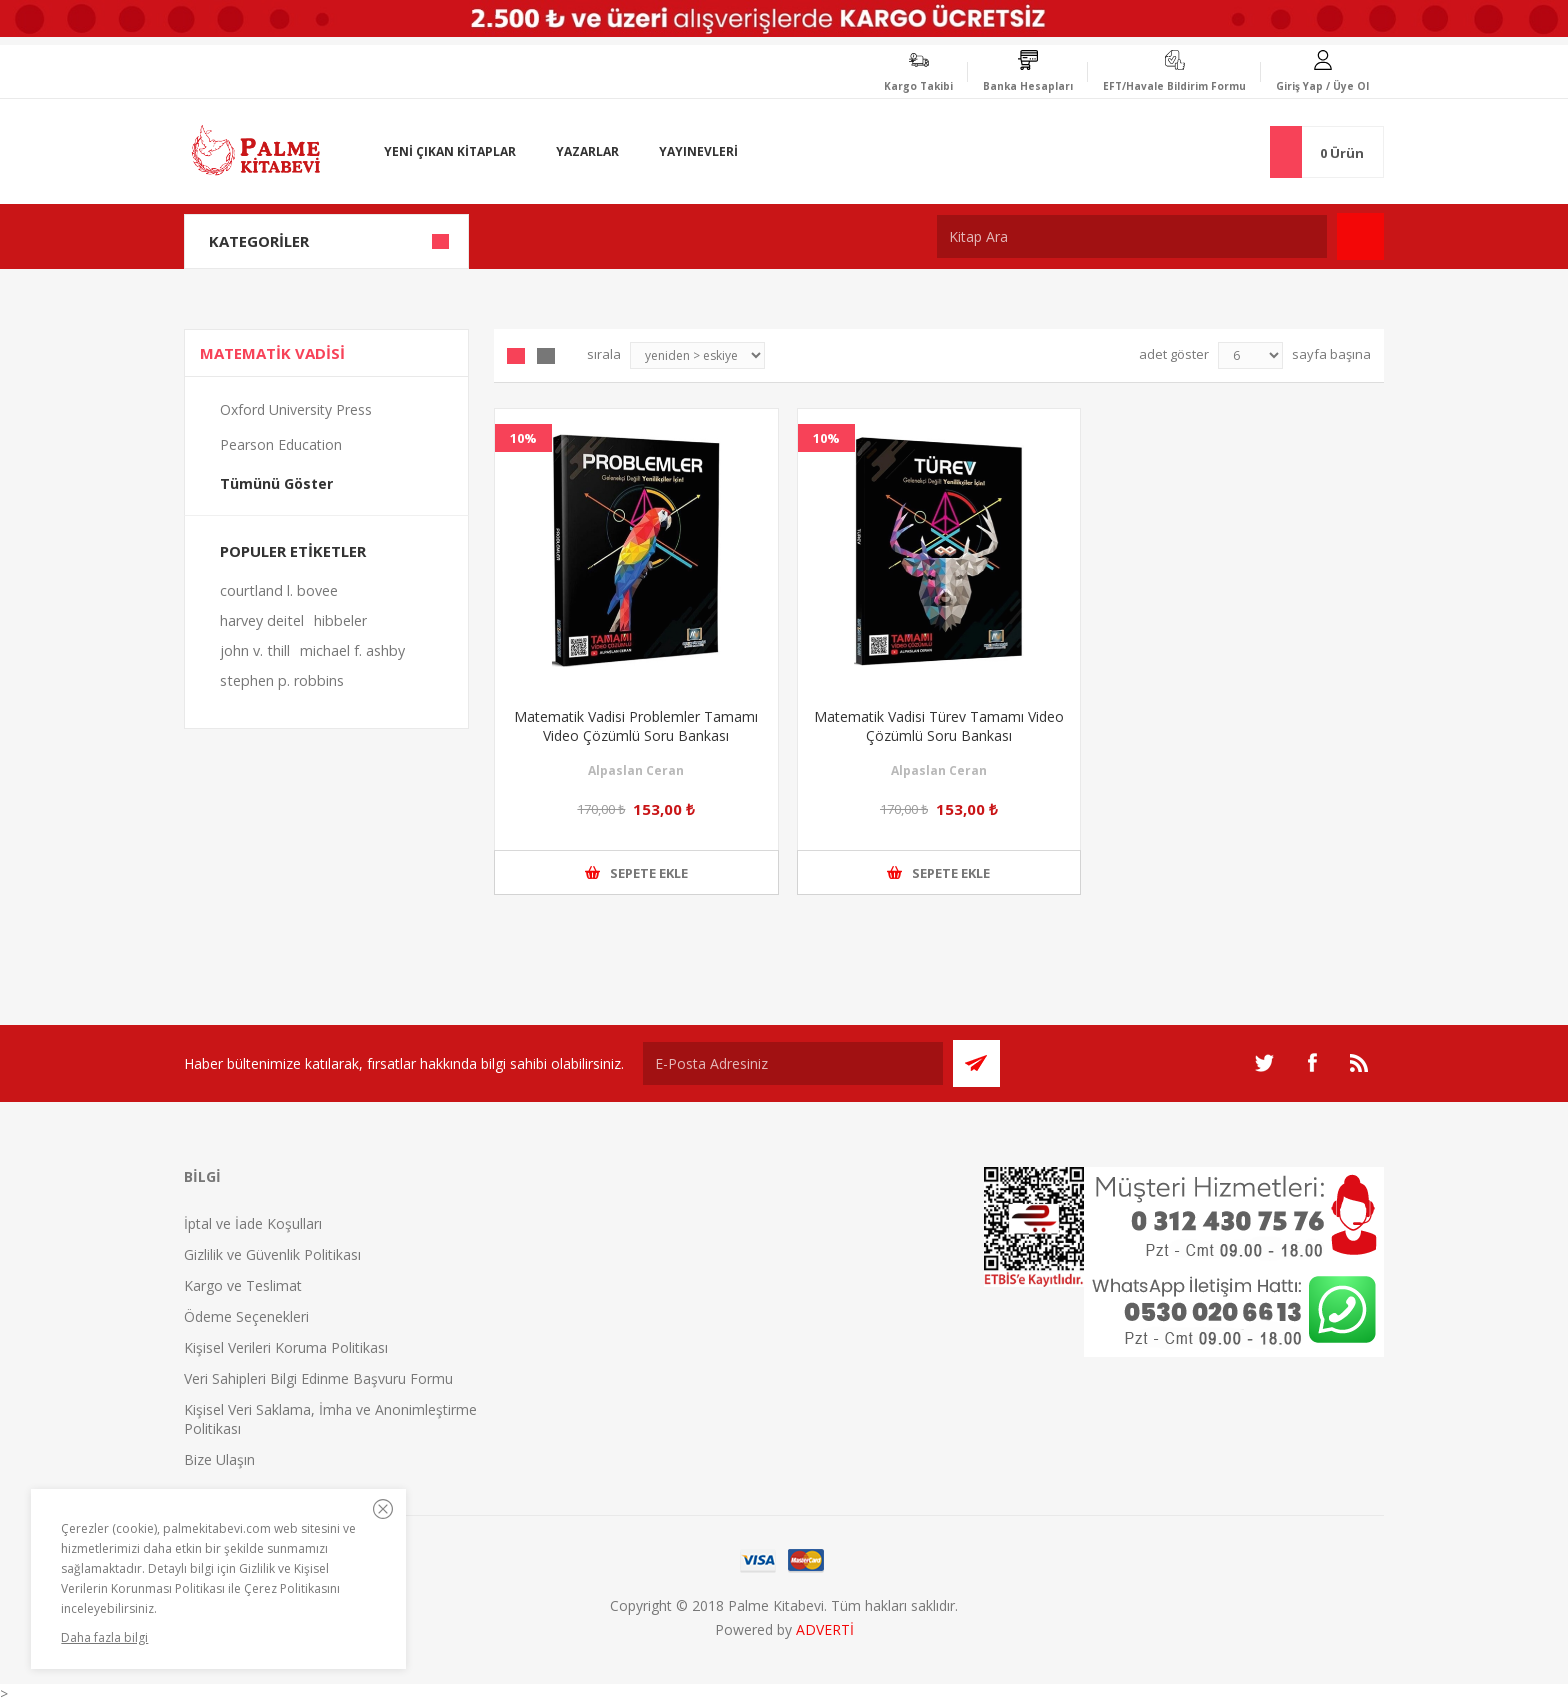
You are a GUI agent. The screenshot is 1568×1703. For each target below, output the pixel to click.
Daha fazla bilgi (104, 1637)
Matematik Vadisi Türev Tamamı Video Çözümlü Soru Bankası (939, 726)
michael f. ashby (352, 650)
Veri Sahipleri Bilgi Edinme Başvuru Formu (318, 1378)
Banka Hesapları (1028, 86)
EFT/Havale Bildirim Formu (1174, 86)
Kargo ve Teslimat (243, 1285)
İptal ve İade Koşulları (253, 1223)
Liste (546, 356)
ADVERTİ (825, 1629)
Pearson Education (281, 444)
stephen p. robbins (282, 680)
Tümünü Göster (276, 483)
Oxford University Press (296, 409)
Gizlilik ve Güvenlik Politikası (272, 1254)
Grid (516, 356)
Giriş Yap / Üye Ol (1322, 86)
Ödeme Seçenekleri (246, 1316)
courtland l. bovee (279, 590)
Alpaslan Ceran (636, 770)
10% (523, 438)
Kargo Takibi (918, 86)
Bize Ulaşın (219, 1459)
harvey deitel (262, 620)
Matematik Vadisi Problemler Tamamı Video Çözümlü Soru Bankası (636, 726)
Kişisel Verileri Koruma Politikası (286, 1347)
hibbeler (340, 620)
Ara (1360, 236)
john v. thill (255, 650)
